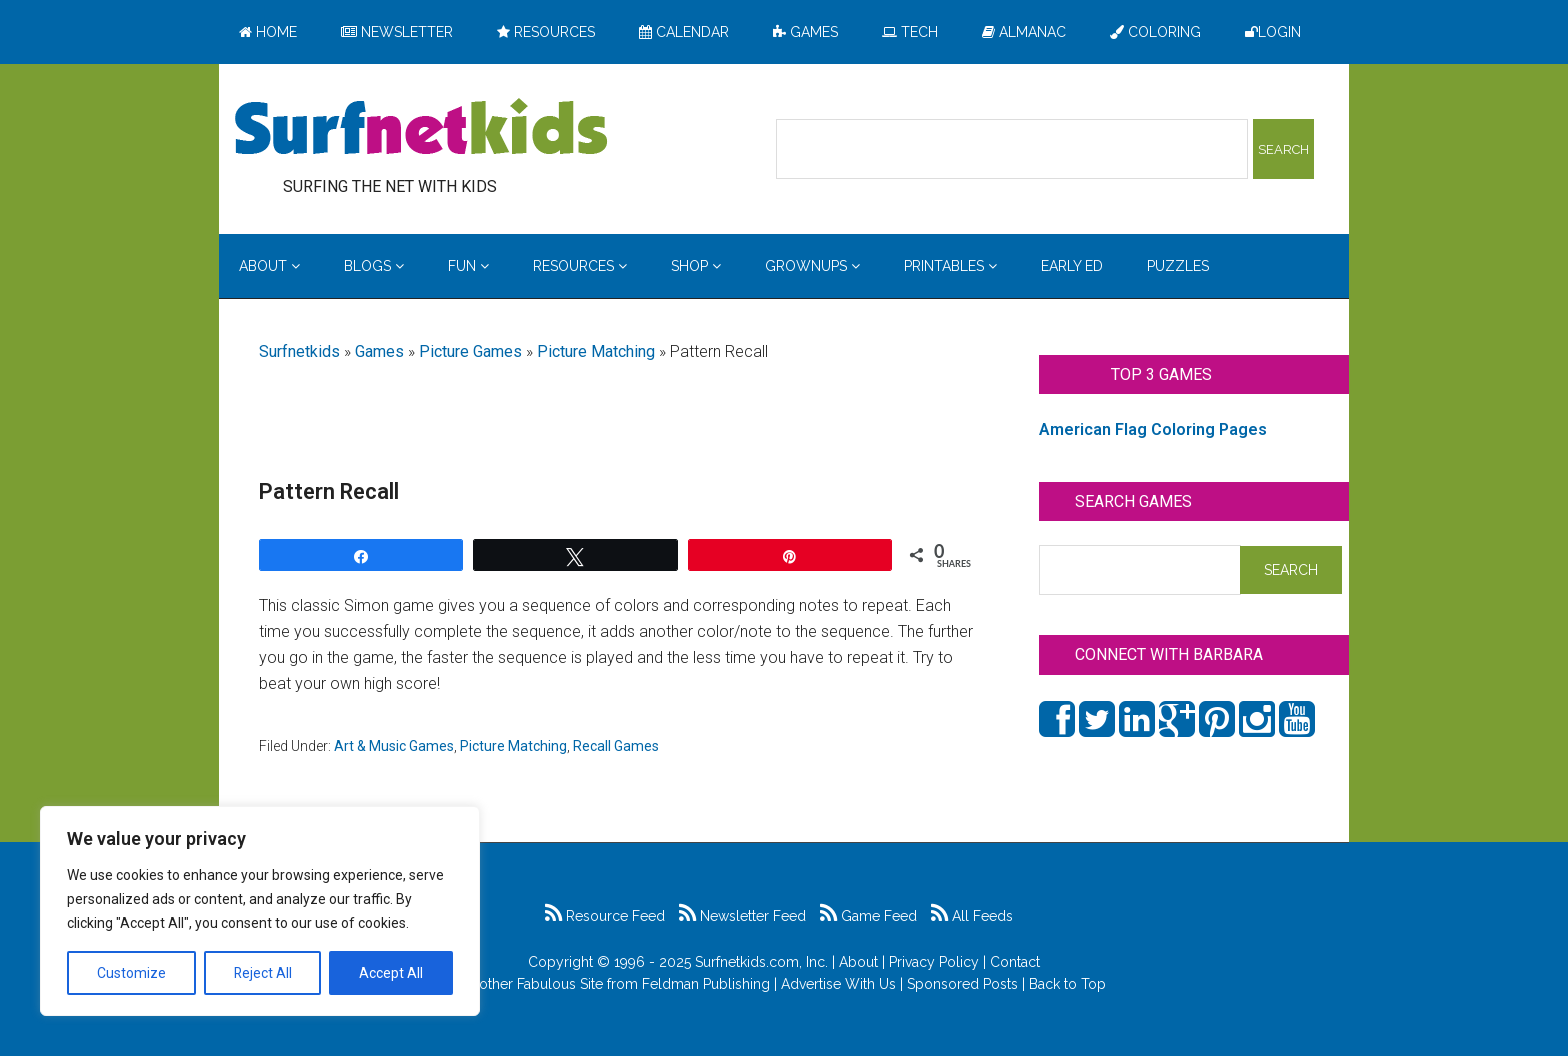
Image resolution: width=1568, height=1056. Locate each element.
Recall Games (616, 746)
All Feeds (972, 916)
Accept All (391, 973)
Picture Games (470, 351)
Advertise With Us (838, 984)
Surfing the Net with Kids (421, 129)
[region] (260, 911)
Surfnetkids (299, 351)
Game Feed (868, 916)
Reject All (262, 973)
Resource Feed (605, 916)
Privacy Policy (934, 962)
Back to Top (1067, 984)
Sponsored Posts (962, 984)
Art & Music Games (394, 746)
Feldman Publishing (706, 984)
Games (379, 351)
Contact (1015, 962)
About (858, 962)
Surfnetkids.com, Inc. (761, 962)
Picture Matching (596, 351)
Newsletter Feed (742, 916)
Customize (131, 973)
